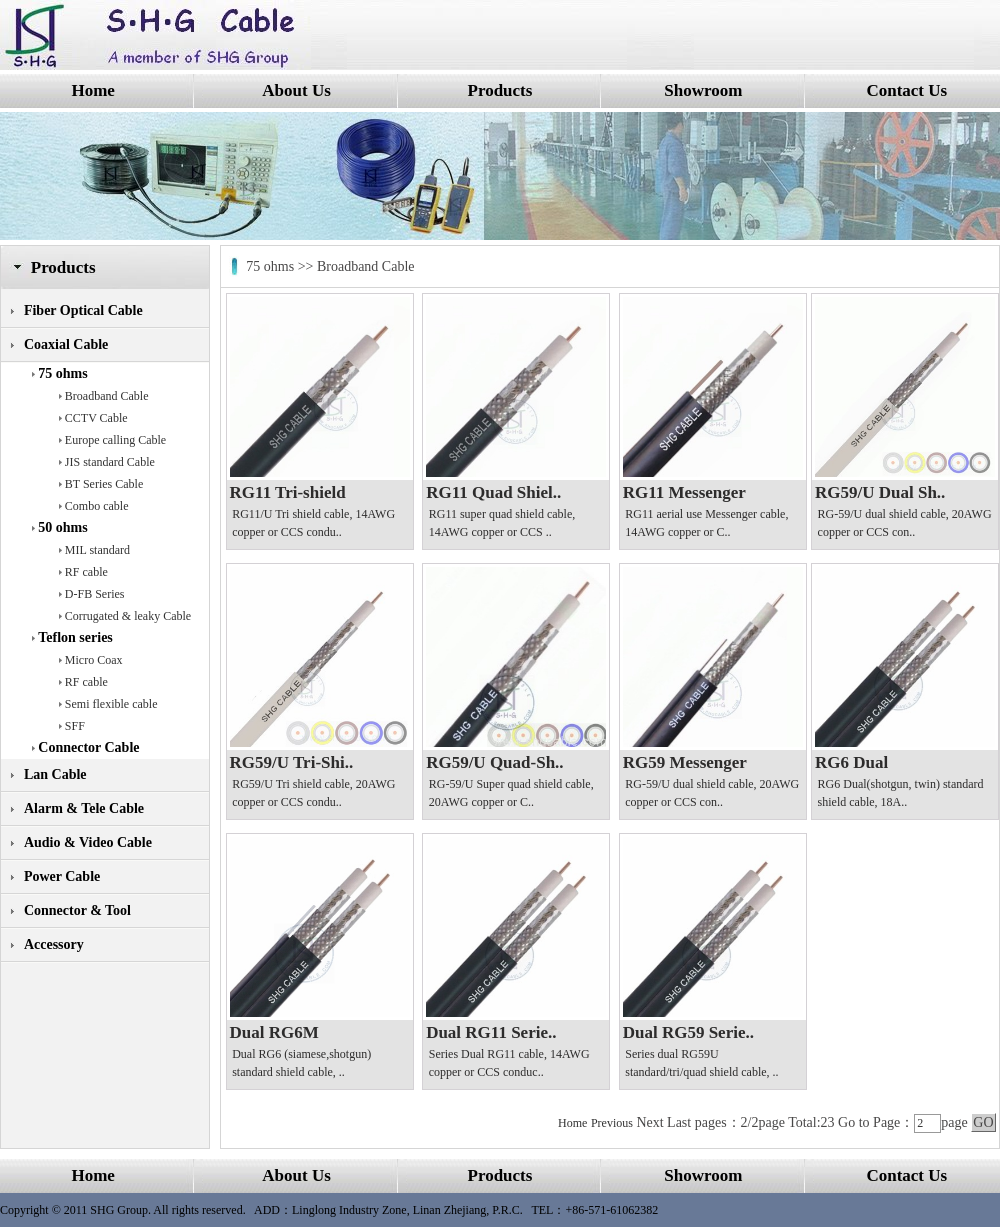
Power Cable (62, 876)
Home (92, 90)
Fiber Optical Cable (83, 310)
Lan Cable (55, 774)
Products (500, 90)
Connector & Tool (77, 910)
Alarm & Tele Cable (84, 808)
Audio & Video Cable (88, 842)
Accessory (54, 944)
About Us (296, 90)
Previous (612, 1123)
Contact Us (906, 90)
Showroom (703, 90)
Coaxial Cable (66, 344)
